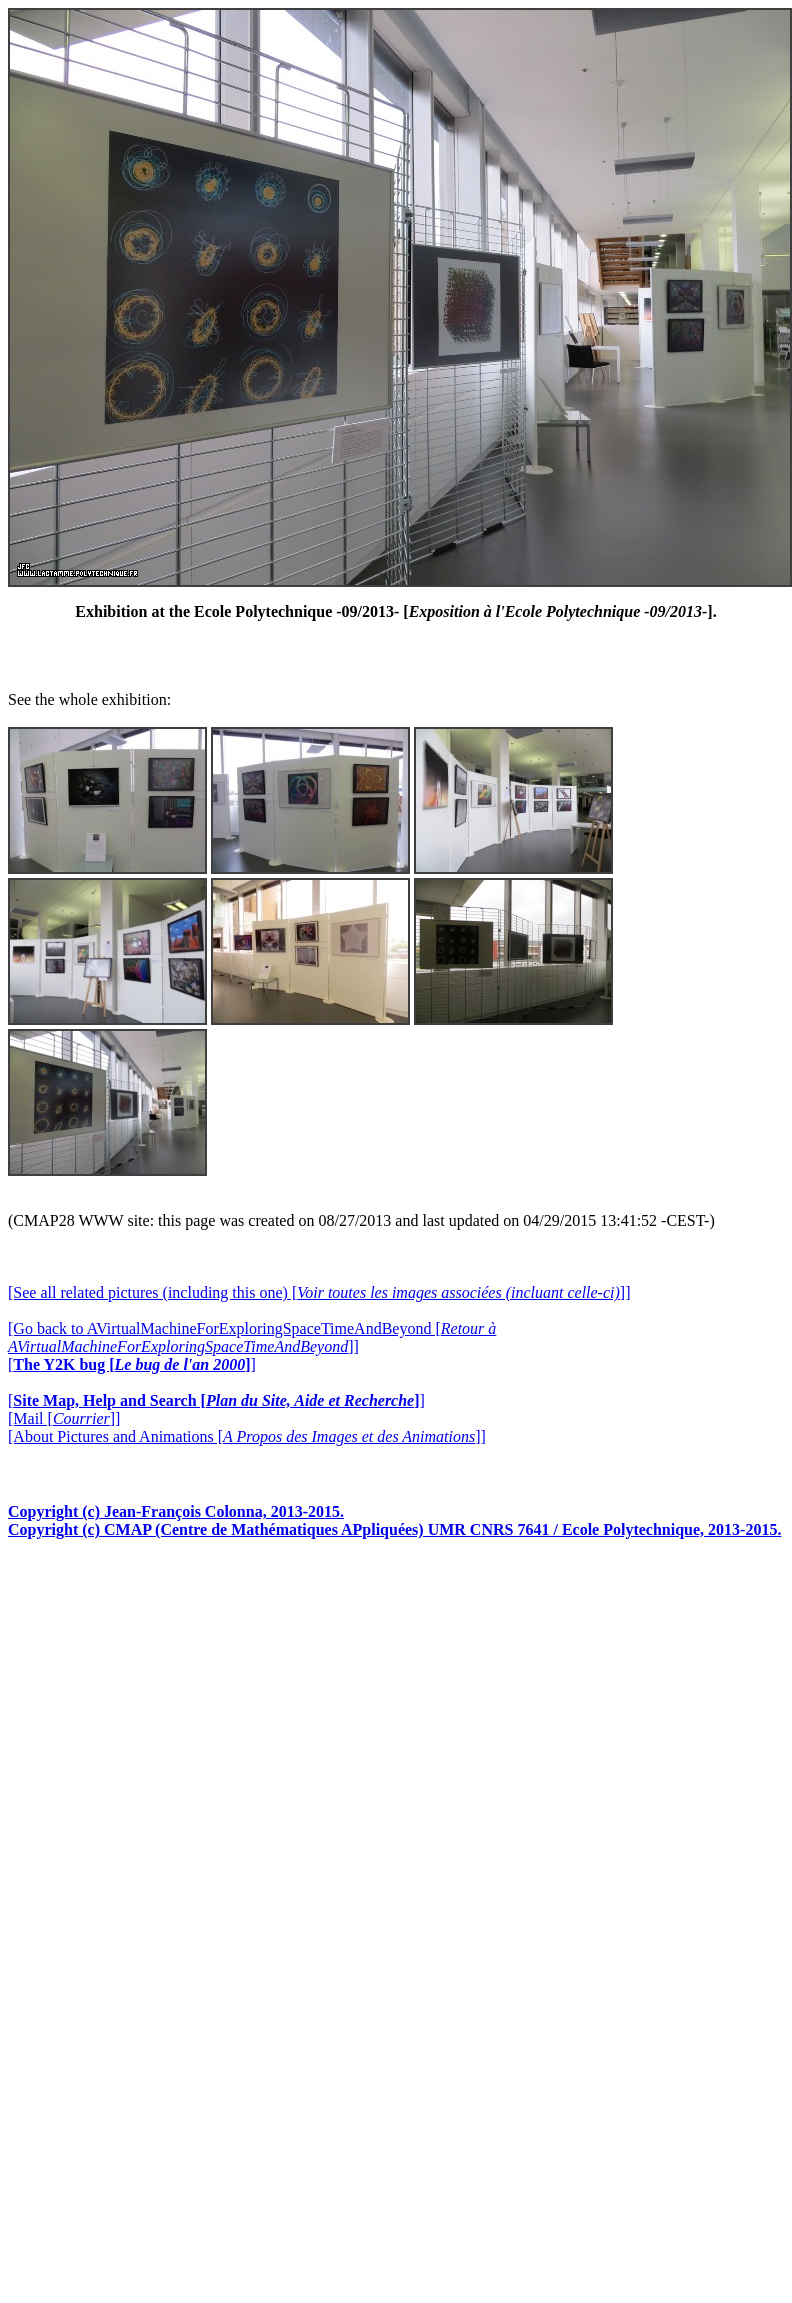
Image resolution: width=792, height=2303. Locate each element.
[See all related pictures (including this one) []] (319, 1292)
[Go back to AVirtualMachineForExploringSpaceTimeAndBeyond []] (252, 1337)
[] (132, 1364)
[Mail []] (64, 1418)
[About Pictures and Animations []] (247, 1436)
